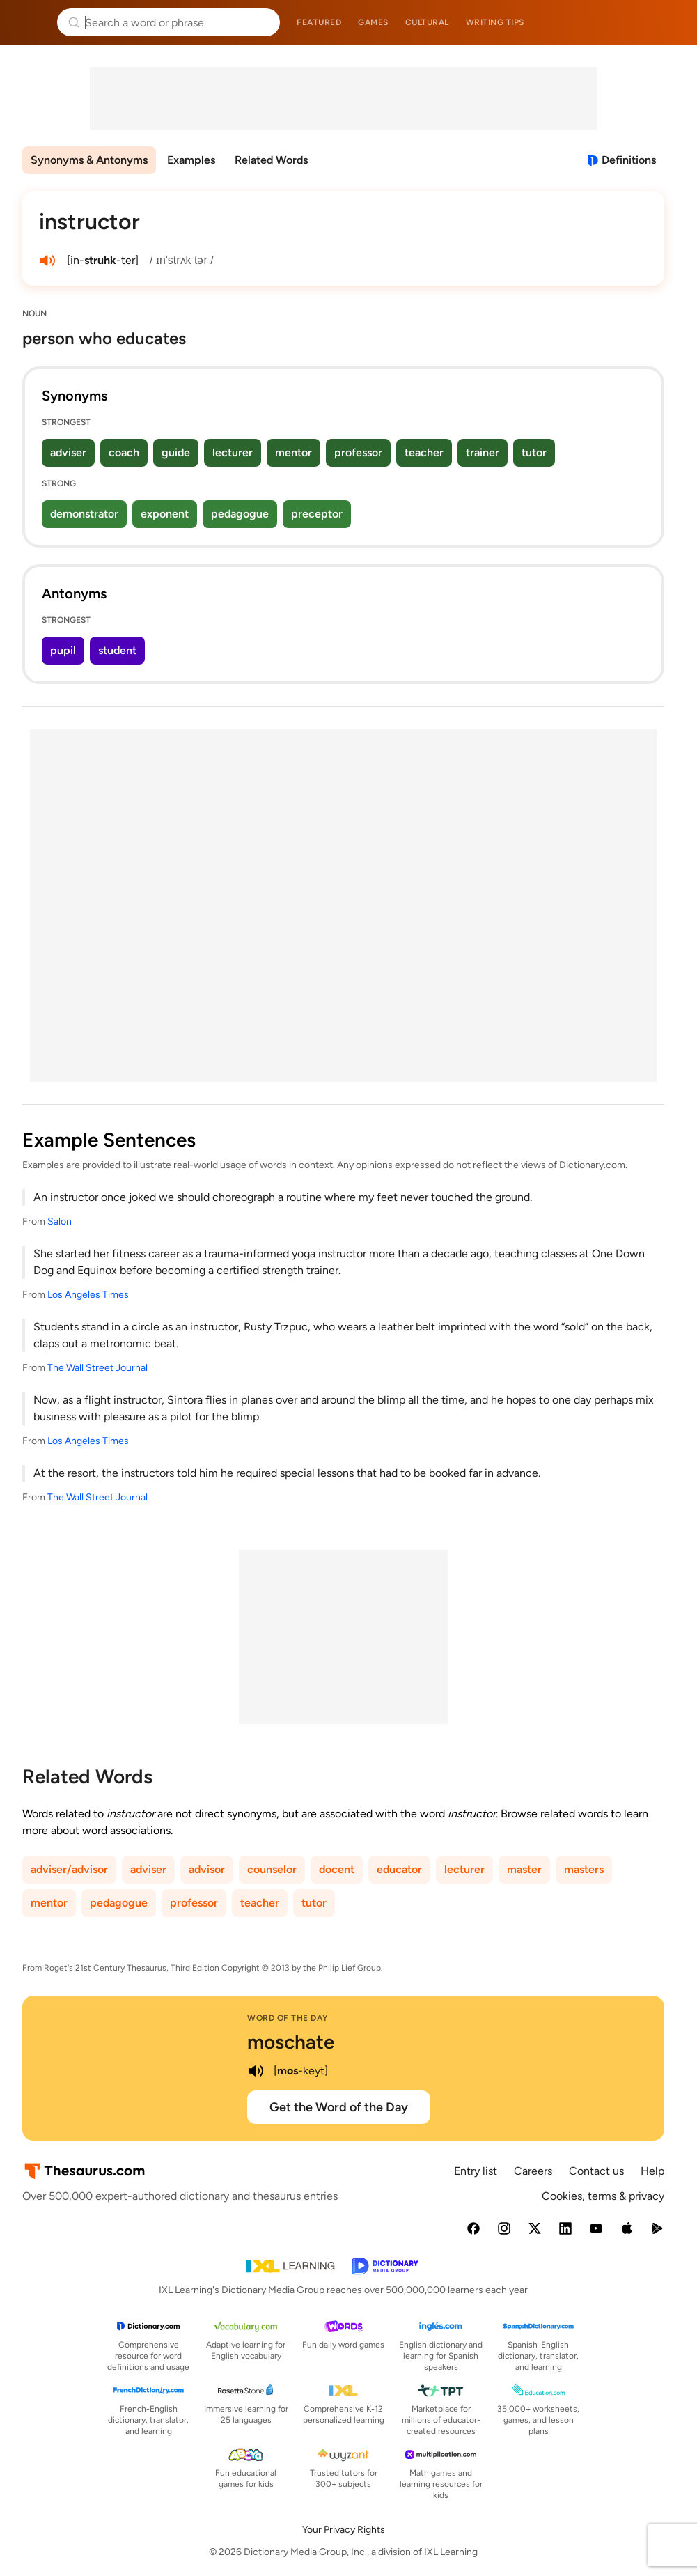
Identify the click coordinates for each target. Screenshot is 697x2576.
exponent (165, 513)
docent (336, 1869)
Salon (59, 1221)
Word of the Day (288, 2018)
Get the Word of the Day (338, 2107)
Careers (533, 2171)
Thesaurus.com (31, 22)
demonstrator (84, 513)
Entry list (475, 2171)
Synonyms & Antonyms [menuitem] (89, 159)
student (117, 650)
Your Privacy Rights (343, 2530)
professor (358, 452)
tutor (534, 452)
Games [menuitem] (373, 22)
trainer (482, 452)
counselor (272, 1869)
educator (399, 1869)
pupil (63, 650)
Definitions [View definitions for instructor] (629, 159)
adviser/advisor (69, 1869)
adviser (68, 452)
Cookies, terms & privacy (603, 2196)
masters (584, 1869)
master (524, 1869)
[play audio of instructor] (47, 260)
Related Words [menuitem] (271, 159)
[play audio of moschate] (255, 2071)
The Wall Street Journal (97, 1368)
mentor (293, 452)
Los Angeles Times (88, 1295)
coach (124, 452)
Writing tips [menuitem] (495, 22)
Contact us (596, 2171)
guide (176, 452)
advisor (207, 1869)
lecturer (232, 452)
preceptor (317, 513)
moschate (290, 2042)
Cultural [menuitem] (427, 22)
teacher (424, 452)
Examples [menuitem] (191, 159)
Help (652, 2171)
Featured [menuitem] (319, 22)
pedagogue (240, 513)
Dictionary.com (667, 22)
